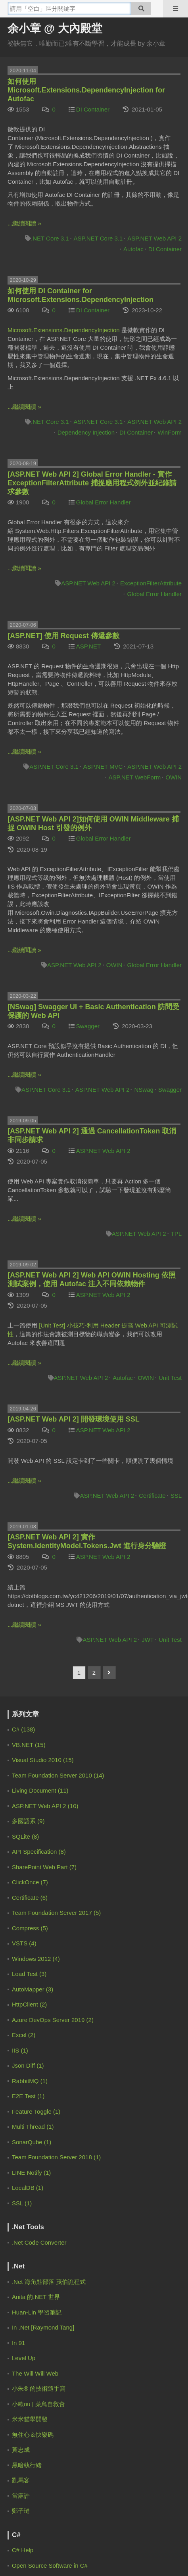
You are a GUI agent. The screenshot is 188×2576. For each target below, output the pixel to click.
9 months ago (35, 1940)
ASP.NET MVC (103, 766)
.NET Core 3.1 (50, 238)
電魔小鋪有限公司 (39, 2320)
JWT (148, 1639)
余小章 (33, 1752)
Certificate (152, 1495)
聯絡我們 (112, 2290)
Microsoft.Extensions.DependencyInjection (64, 330)
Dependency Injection (86, 432)
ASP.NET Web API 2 (154, 238)
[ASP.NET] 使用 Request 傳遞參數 (63, 636)
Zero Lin (36, 1784)
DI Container (92, 109)
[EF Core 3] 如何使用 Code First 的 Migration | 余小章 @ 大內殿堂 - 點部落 (91, 1977)
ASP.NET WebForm (135, 777)
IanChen (36, 1913)
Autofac (133, 249)
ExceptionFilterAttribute (151, 583)
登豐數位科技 (118, 2320)
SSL (176, 1495)
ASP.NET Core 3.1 (98, 238)
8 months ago (35, 1895)
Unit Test (170, 1377)
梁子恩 (33, 2044)
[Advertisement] (57, 2181)
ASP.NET (88, 646)
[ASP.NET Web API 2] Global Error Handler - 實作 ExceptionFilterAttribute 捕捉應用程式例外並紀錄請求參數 (92, 483)
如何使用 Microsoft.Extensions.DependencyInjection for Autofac (86, 90)
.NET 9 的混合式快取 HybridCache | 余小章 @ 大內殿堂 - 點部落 (80, 1765)
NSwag (143, 1089)
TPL (176, 1233)
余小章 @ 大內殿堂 (55, 28)
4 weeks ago (165, 1765)
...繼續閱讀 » (24, 223)
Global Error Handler (103, 502)
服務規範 (76, 2290)
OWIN (173, 777)
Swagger (88, 1026)
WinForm (169, 432)
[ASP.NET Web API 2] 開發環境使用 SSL (74, 1419)
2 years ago (33, 2026)
